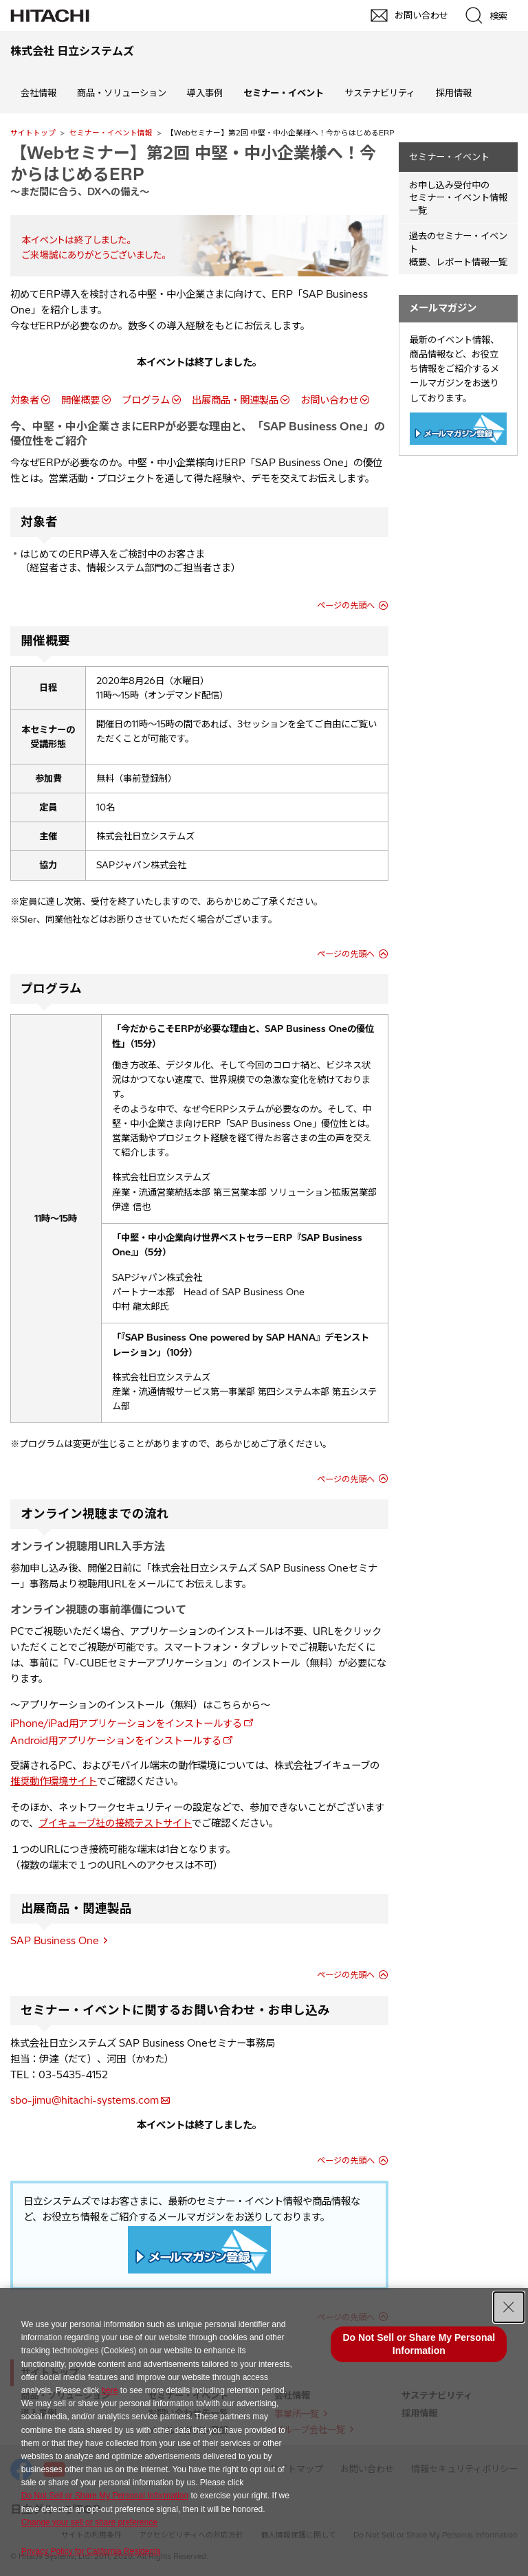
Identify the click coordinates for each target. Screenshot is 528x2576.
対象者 (24, 400)
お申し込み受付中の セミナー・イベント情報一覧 (458, 197)
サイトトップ (33, 132)
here (109, 2390)
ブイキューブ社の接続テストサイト (115, 1823)
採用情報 (454, 92)
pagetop (511, 2212)
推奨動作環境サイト (53, 1781)
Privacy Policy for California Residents (91, 2551)
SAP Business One (54, 1941)
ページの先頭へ (346, 605)
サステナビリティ (379, 92)
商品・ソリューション (121, 92)
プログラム (146, 400)
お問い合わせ (329, 400)
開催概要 (80, 400)
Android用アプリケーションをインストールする (115, 1741)
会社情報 (38, 92)
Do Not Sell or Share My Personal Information (104, 2495)
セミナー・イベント (449, 156)
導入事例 (205, 92)
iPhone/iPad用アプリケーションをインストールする (126, 1723)
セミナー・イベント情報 (111, 132)
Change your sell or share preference (89, 2522)
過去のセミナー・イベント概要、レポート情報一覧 (458, 248)
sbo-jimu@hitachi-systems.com (84, 2100)
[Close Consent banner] (509, 2307)
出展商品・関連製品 (235, 400)
